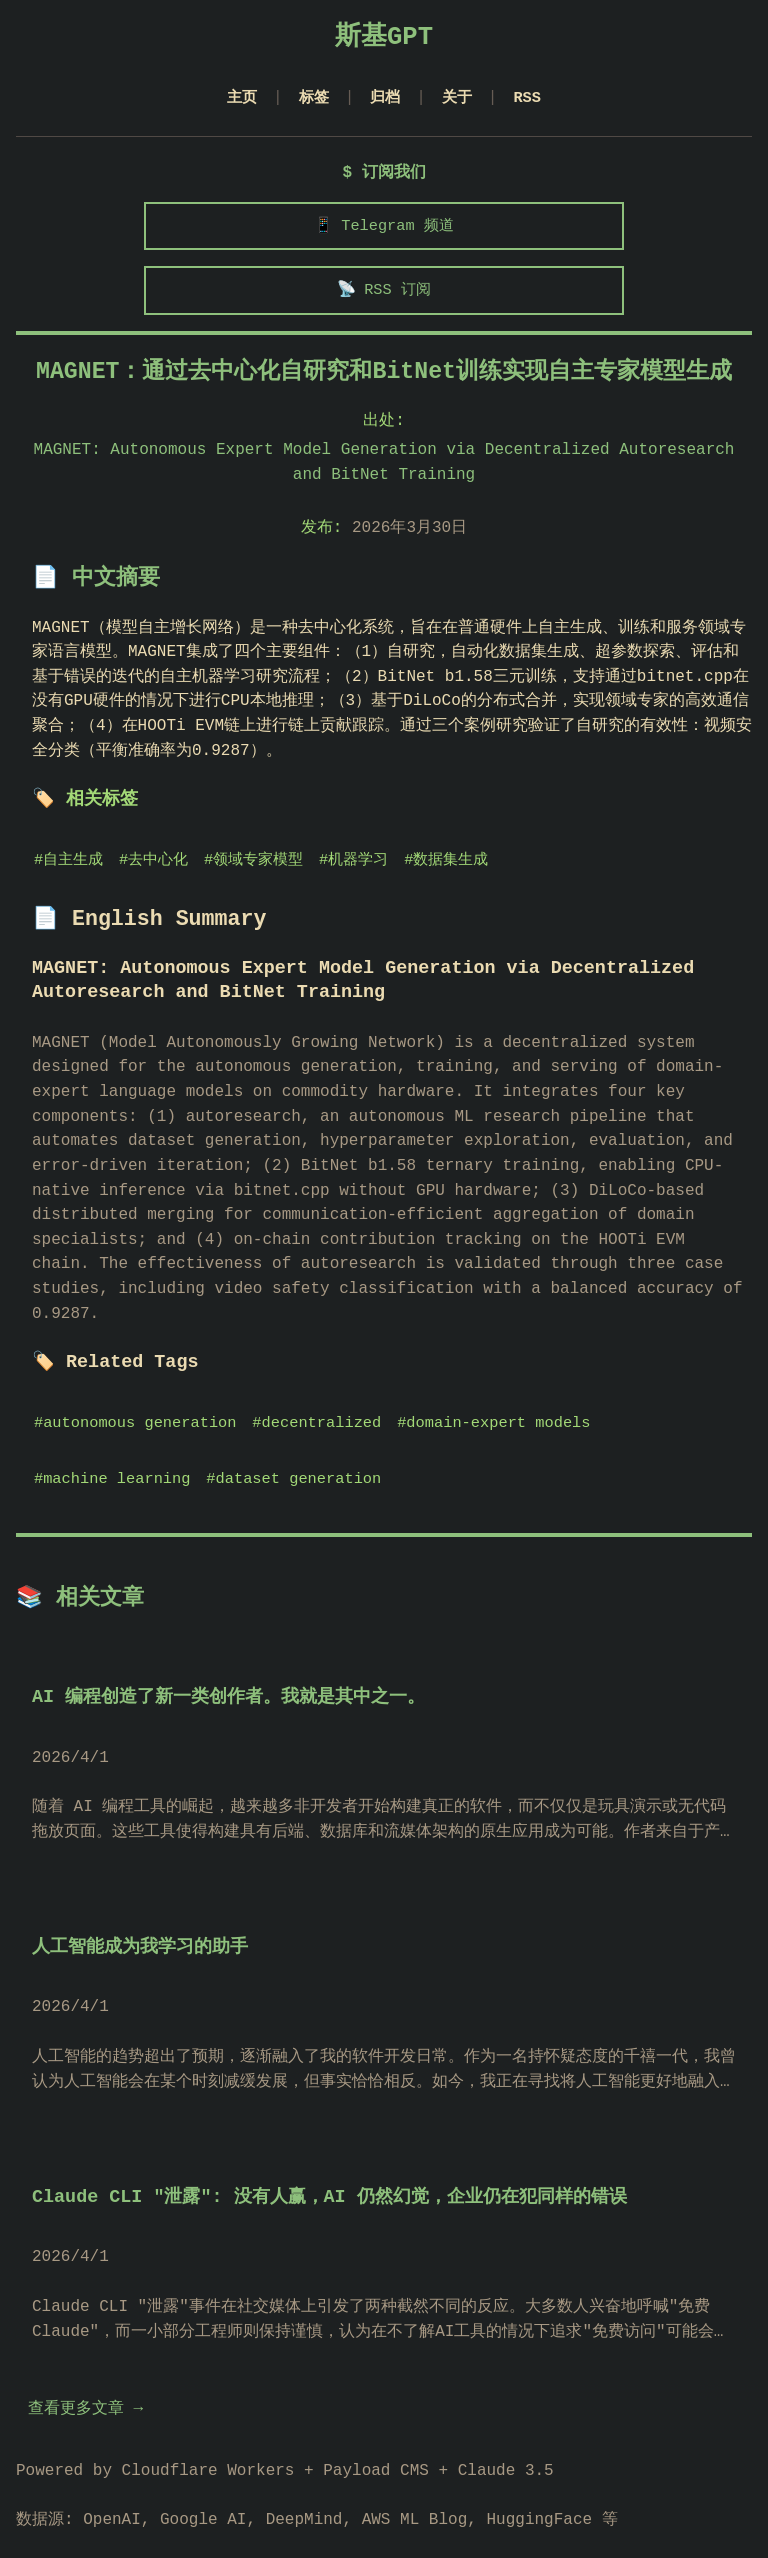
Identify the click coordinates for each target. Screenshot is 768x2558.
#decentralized (322, 1406)
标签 (312, 98)
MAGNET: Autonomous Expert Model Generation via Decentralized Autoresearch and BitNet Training (384, 470)
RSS (531, 98)
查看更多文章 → (85, 2393)
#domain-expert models (503, 1406)
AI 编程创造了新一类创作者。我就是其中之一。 (228, 1681)
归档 (386, 98)
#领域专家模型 (256, 868)
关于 (459, 98)
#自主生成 (69, 868)
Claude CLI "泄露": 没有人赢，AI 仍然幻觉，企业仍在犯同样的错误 (329, 2180)
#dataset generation (298, 1462)
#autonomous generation (137, 1406)
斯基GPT (384, 37)
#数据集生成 (451, 868)
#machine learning (113, 1462)
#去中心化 (155, 868)
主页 (238, 98)
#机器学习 (358, 868)
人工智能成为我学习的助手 (140, 1931)
